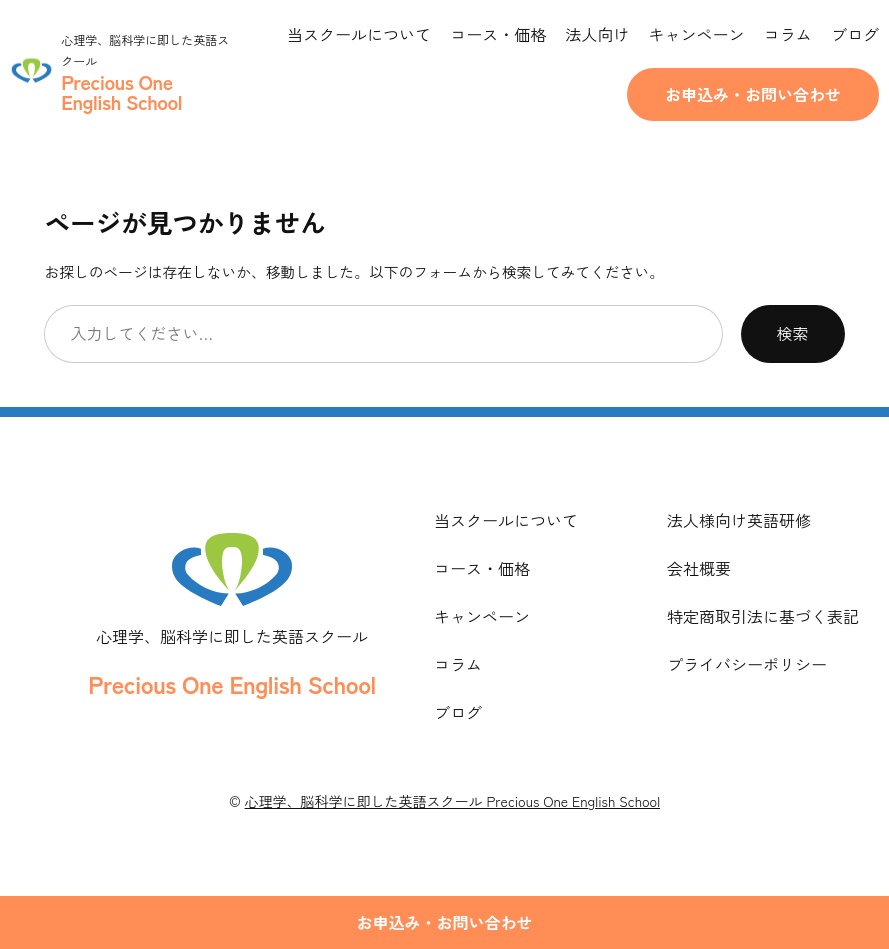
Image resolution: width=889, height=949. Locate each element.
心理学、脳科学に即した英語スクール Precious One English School (452, 801)
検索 (793, 333)
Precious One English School (231, 683)
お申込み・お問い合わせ (753, 94)
